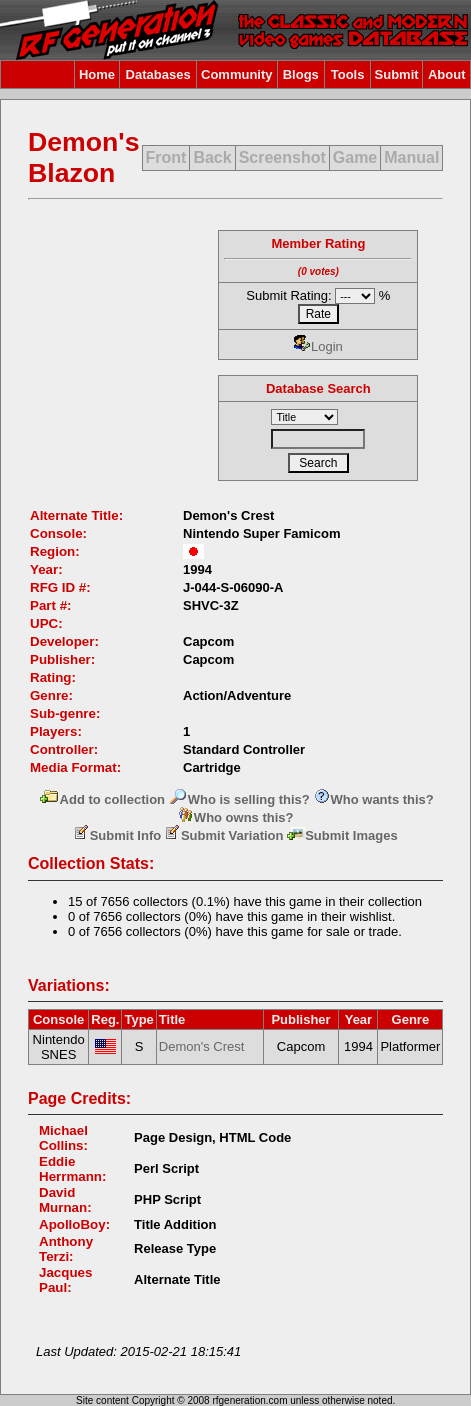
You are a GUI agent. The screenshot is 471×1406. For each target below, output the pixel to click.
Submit (397, 74)
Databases (158, 74)
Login (318, 346)
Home (97, 74)
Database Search (318, 388)
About (447, 74)
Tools (348, 74)
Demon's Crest (202, 1046)
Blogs (301, 74)
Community (237, 74)
